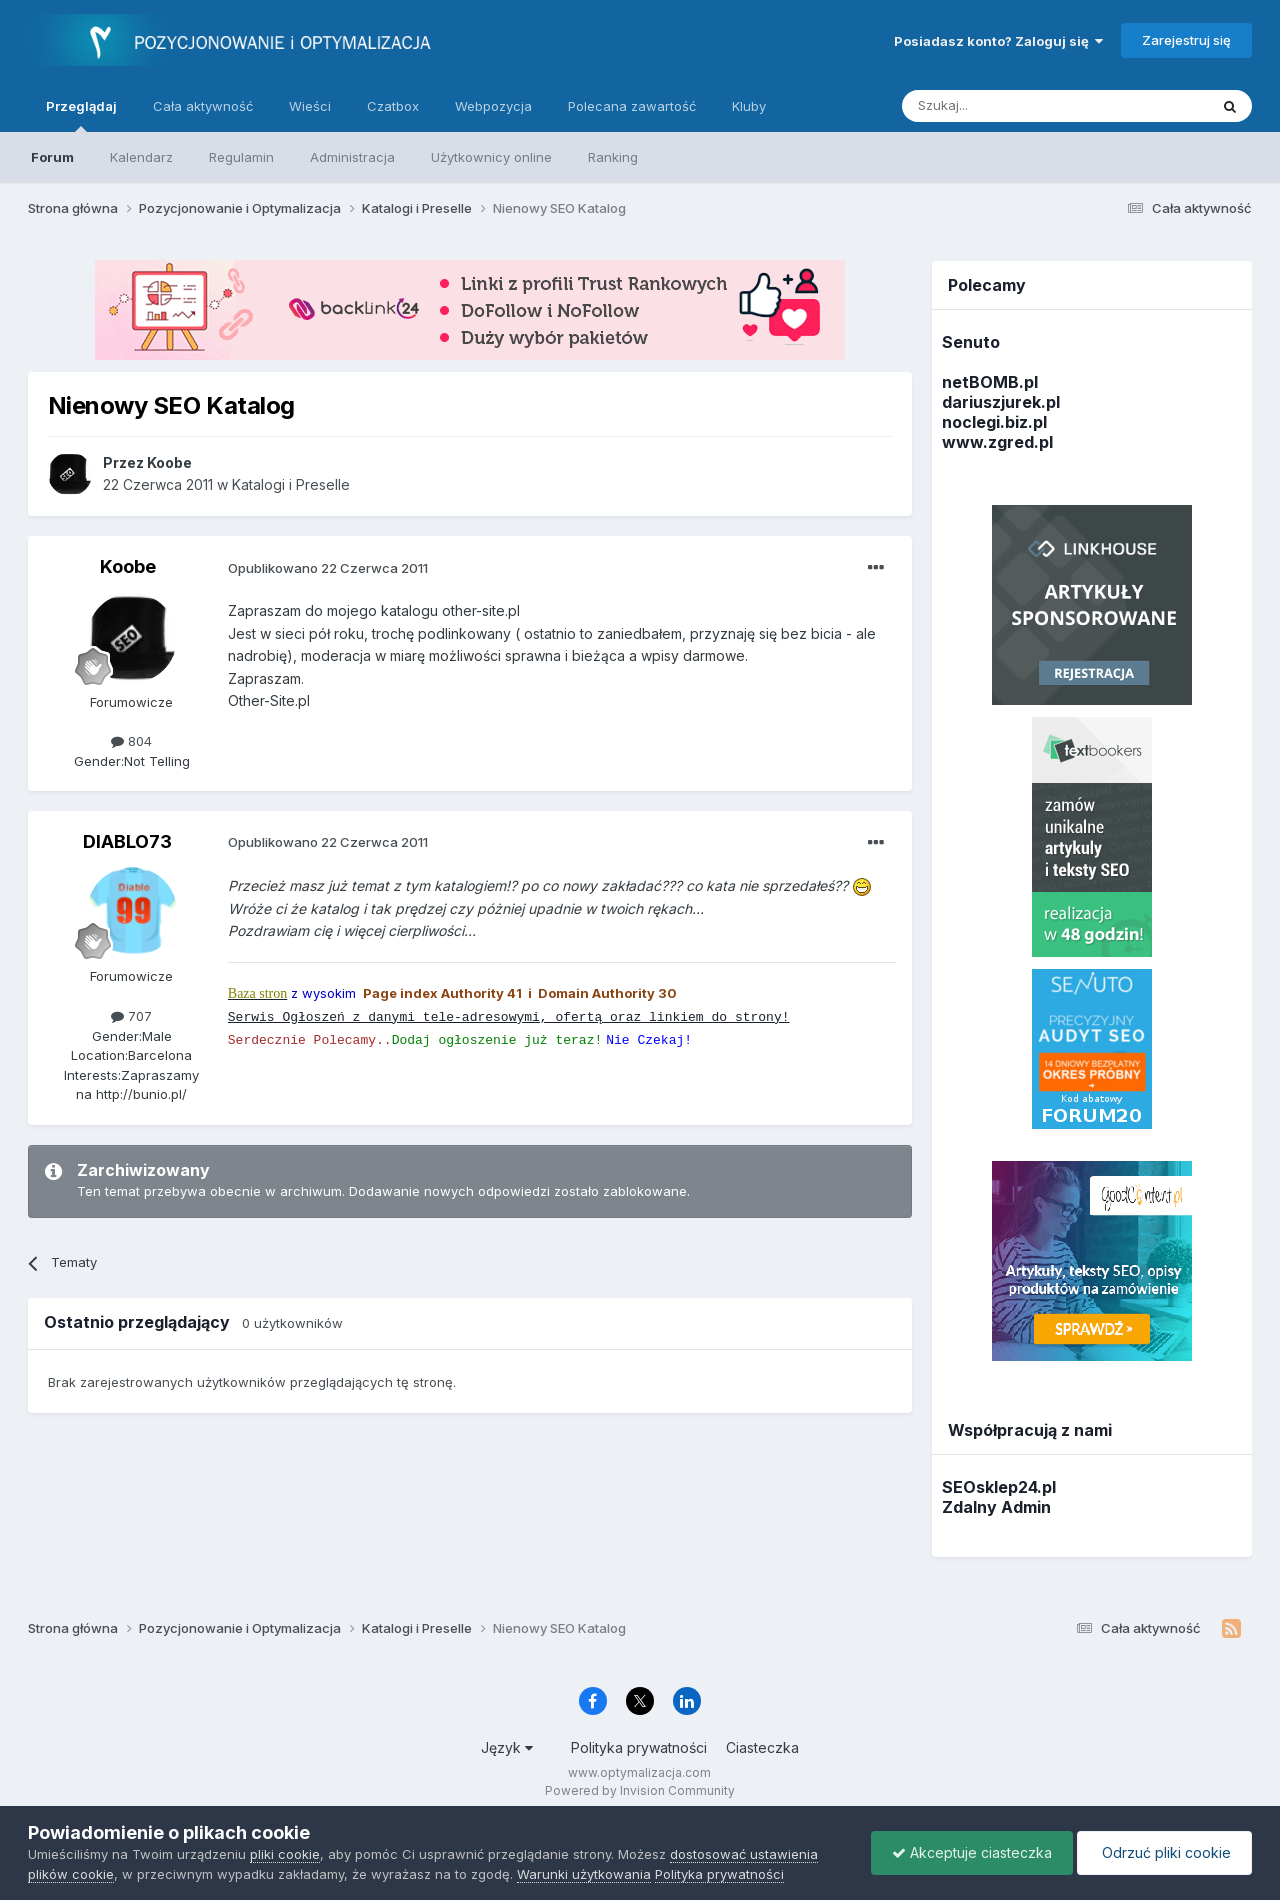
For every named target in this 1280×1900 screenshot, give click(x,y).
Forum (52, 157)
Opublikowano (328, 568)
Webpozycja (493, 106)
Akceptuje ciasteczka (972, 1852)
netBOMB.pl (990, 382)
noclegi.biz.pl (994, 422)
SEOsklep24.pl (999, 1487)
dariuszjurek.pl (1001, 402)
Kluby (749, 106)
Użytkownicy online (491, 157)
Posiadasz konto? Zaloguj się (998, 41)
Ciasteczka (762, 1747)
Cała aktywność (203, 106)
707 (131, 1016)
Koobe (128, 566)
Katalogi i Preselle (291, 484)
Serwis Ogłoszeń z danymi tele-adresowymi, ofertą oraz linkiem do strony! (509, 1017)
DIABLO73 (127, 841)
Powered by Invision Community (640, 1790)
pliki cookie (285, 1854)
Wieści (310, 106)
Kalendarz (141, 157)
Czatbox (393, 106)
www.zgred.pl (997, 442)
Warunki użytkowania (584, 1874)
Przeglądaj (81, 115)
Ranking (613, 157)
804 (131, 741)
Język (507, 1747)
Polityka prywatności (639, 1747)
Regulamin (241, 157)
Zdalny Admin (996, 1507)
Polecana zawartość (632, 106)
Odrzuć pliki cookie (1164, 1852)
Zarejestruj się (1186, 40)
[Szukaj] (1005, 106)
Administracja (352, 157)
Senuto (971, 342)
